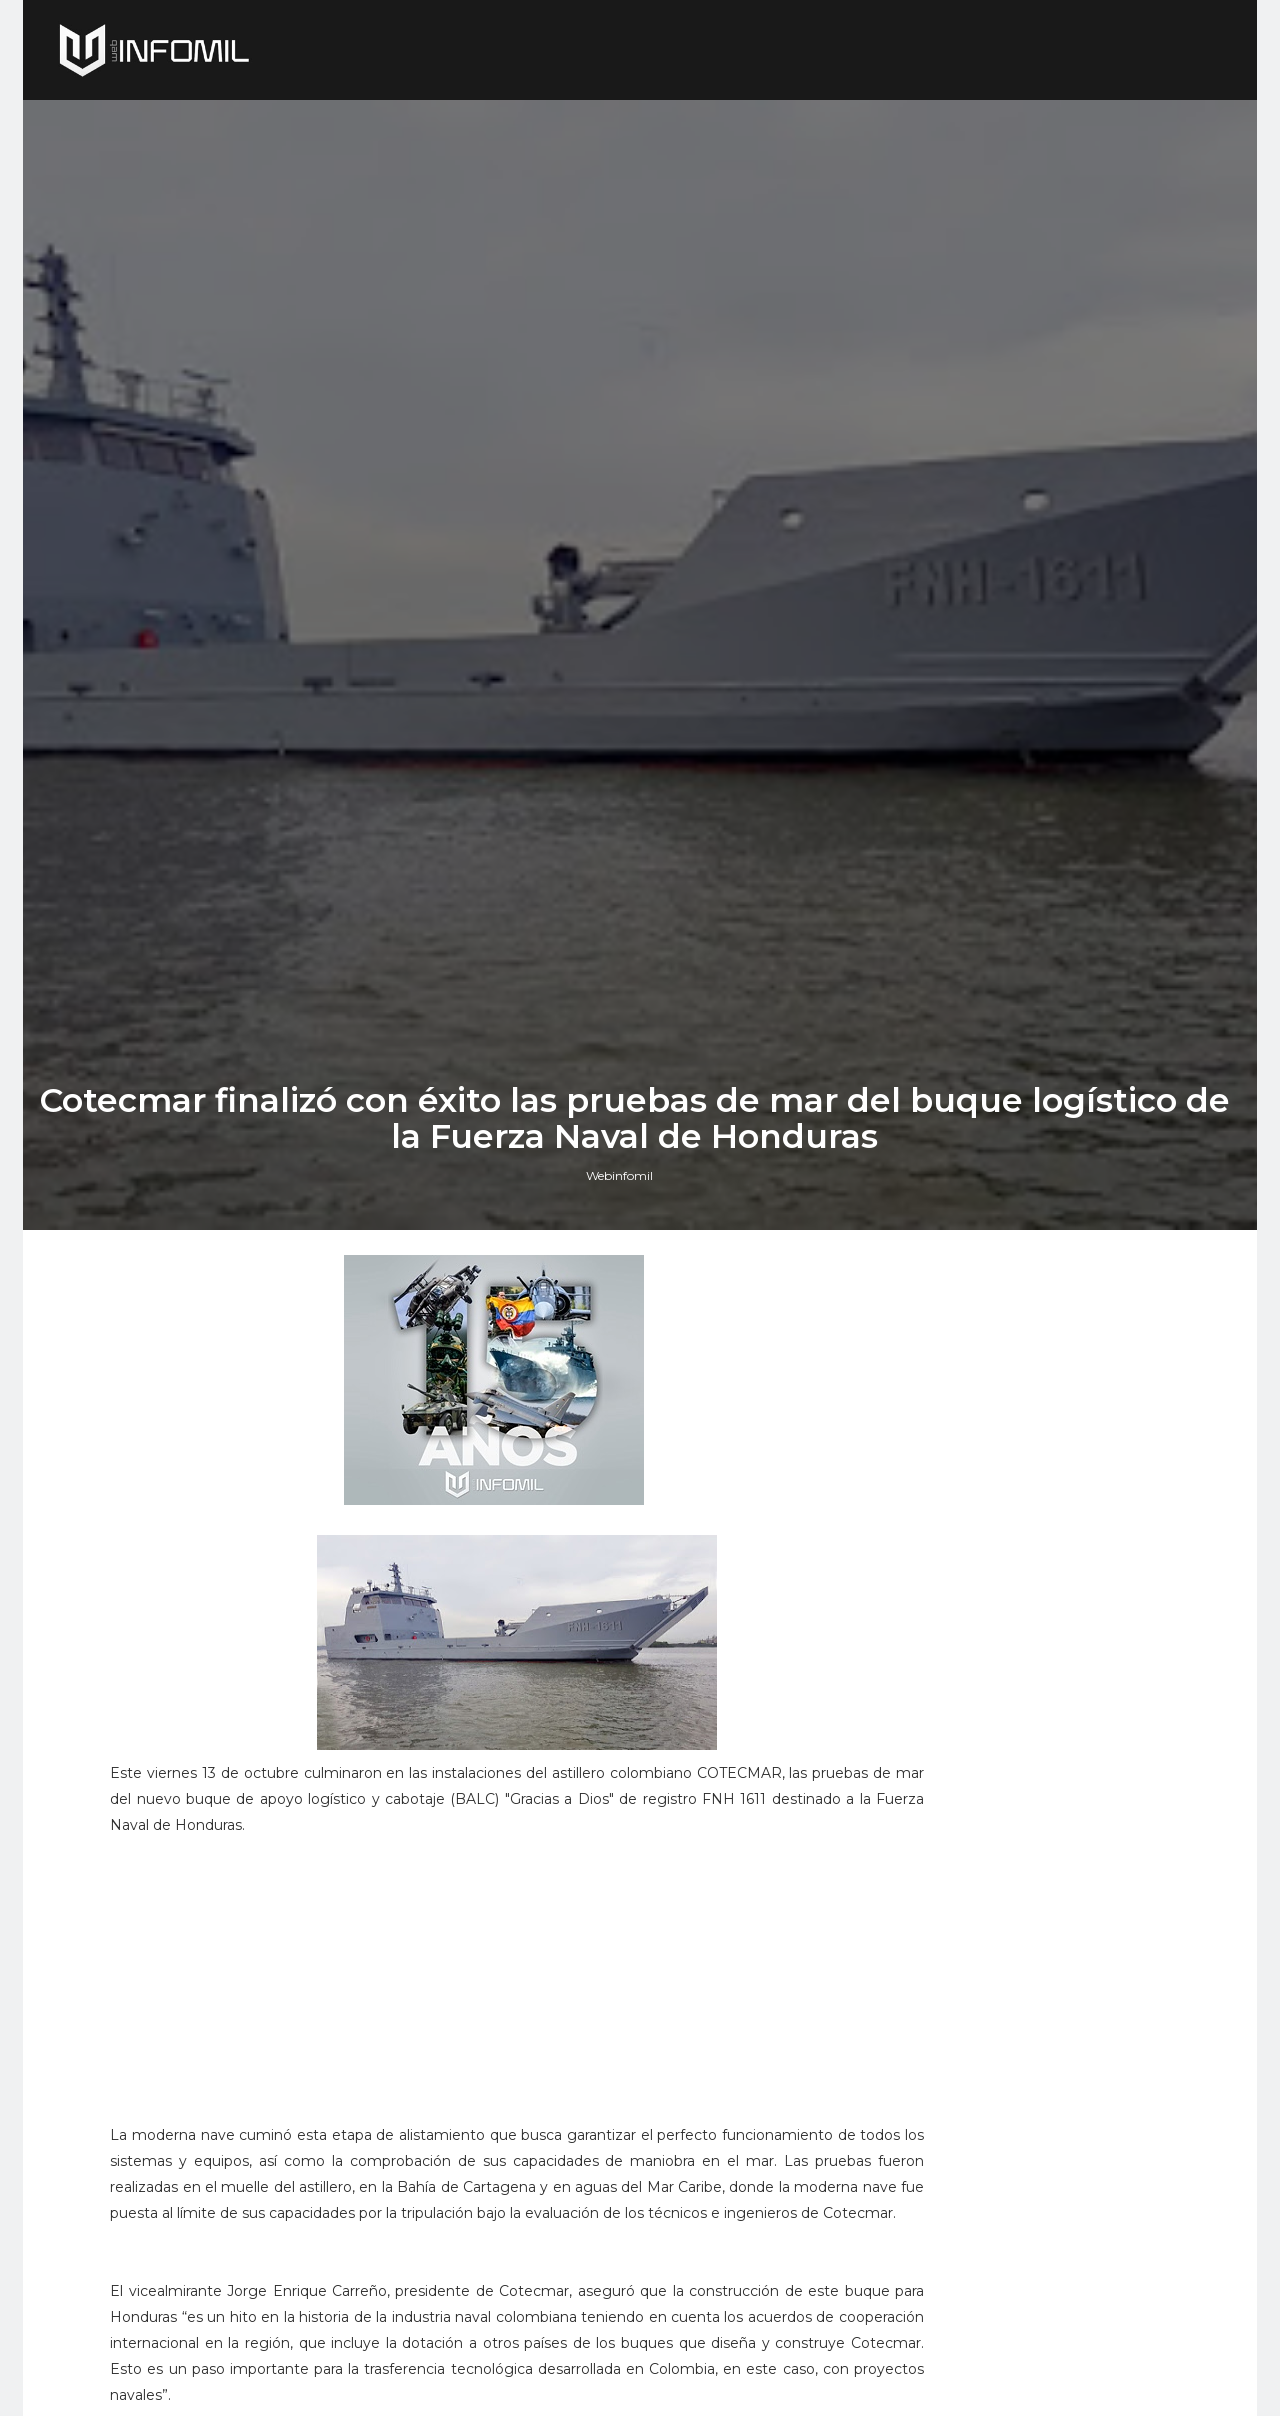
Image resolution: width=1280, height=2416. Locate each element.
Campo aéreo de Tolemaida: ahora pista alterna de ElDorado (1090, 1914)
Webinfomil (625, 1485)
